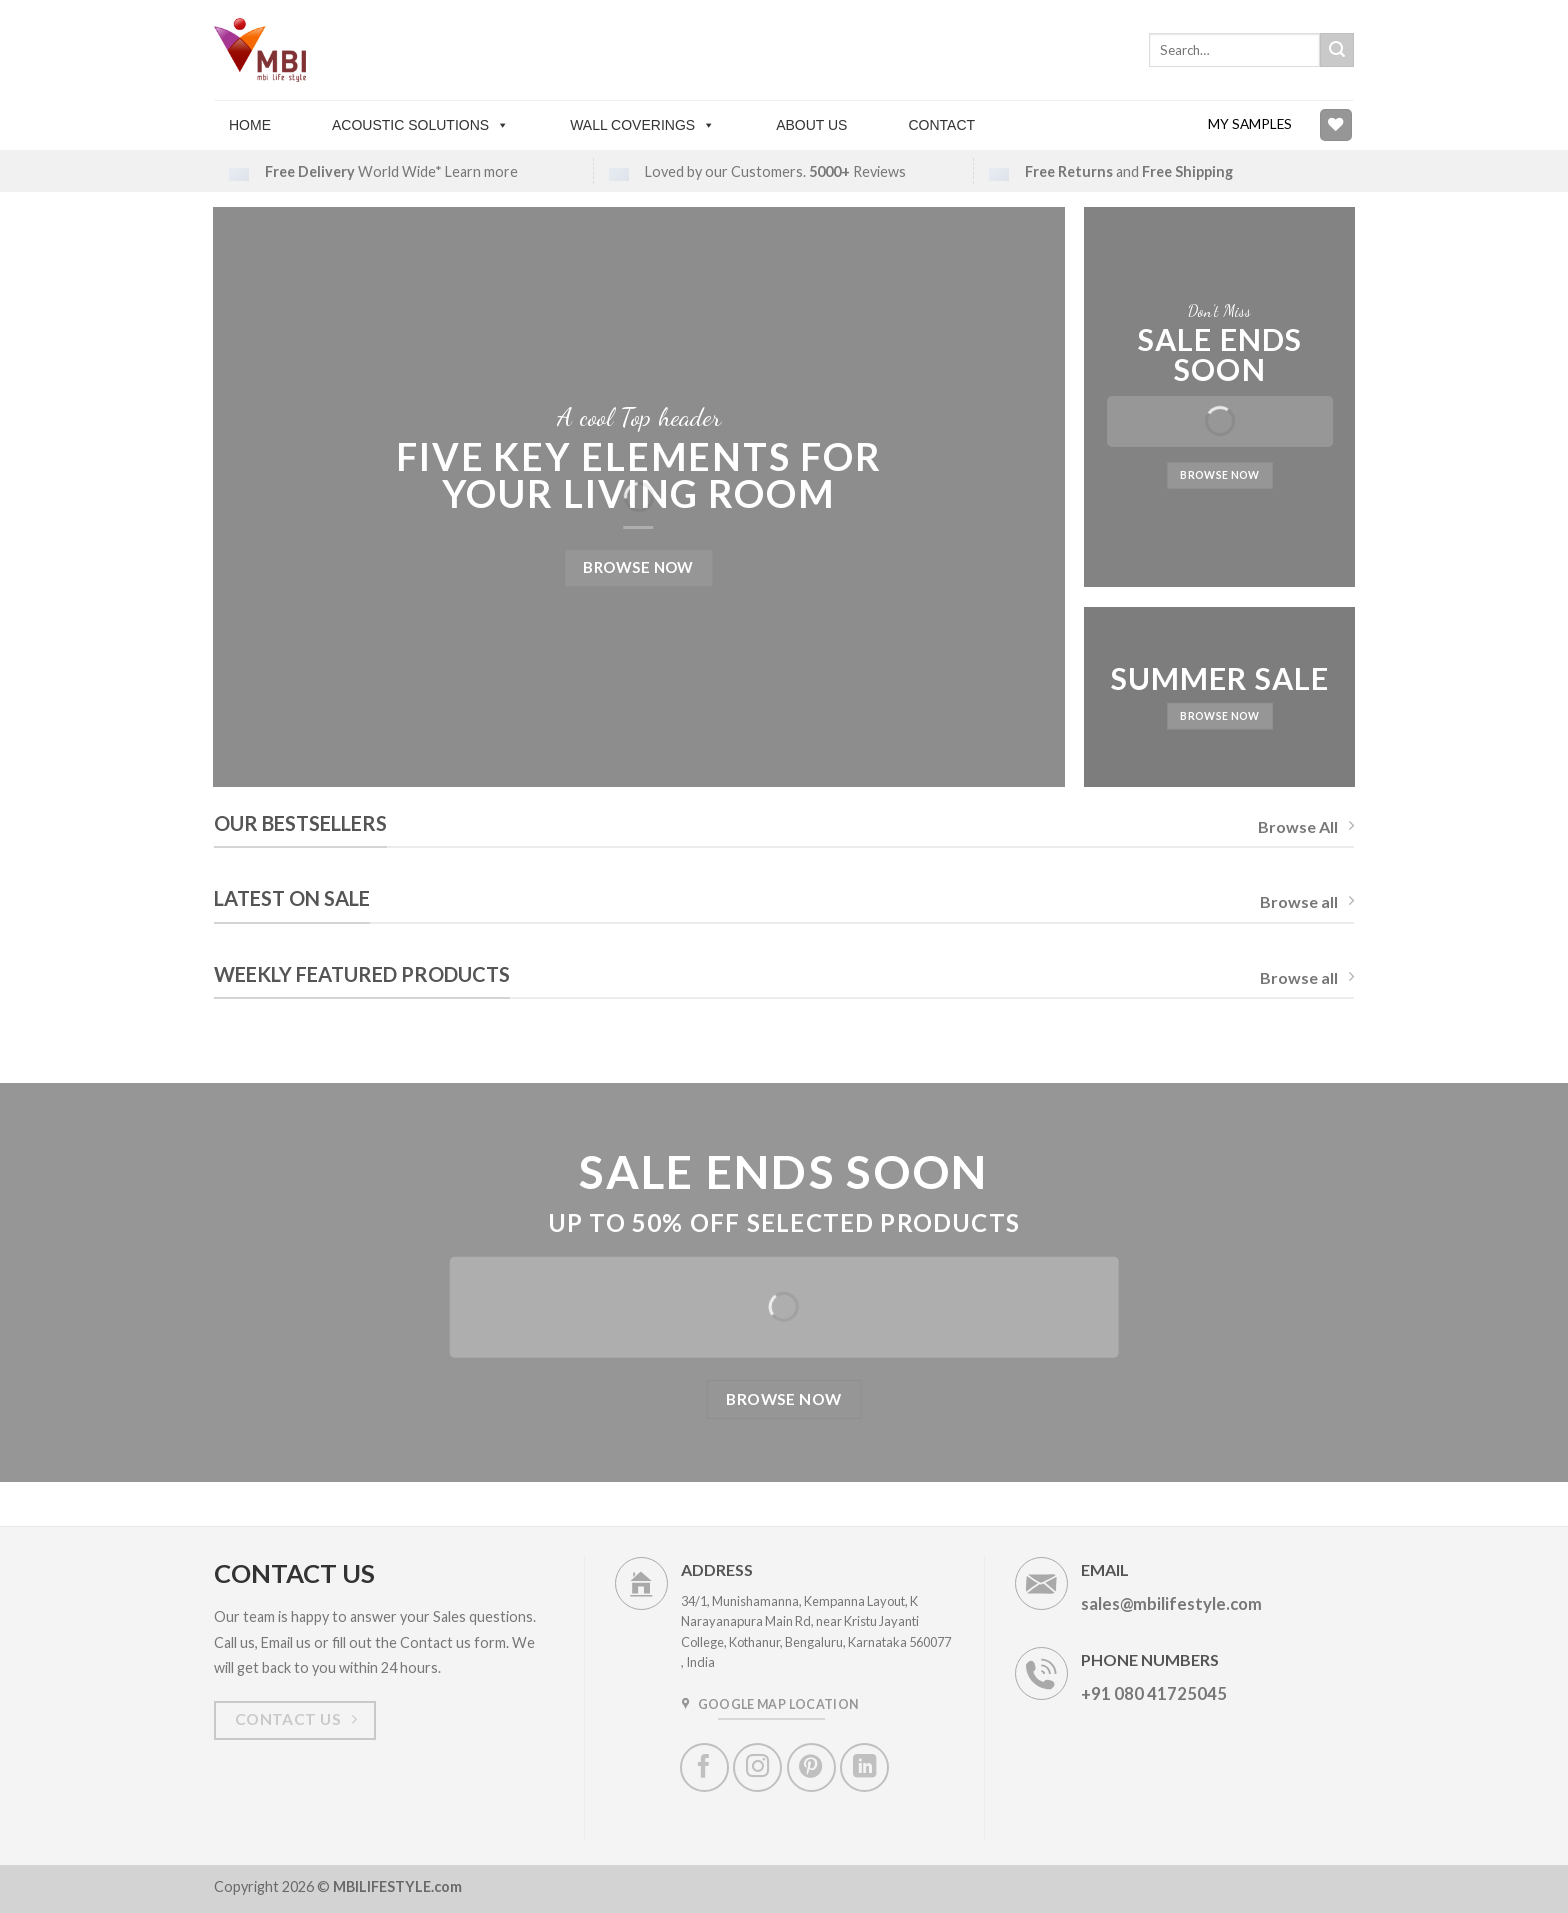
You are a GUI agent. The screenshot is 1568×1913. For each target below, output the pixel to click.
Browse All (1306, 826)
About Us (811, 125)
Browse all (1307, 901)
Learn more (481, 171)
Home (250, 125)
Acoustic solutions (420, 125)
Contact (941, 125)
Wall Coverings (642, 125)
